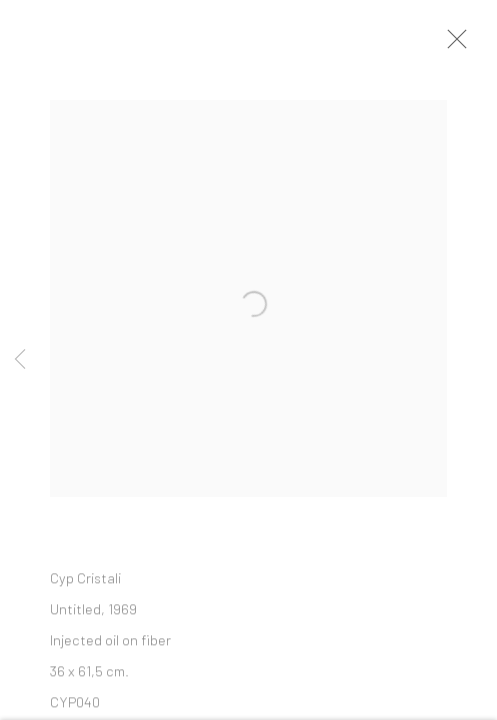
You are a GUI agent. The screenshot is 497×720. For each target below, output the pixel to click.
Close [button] (457, 45)
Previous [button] (20, 360)
